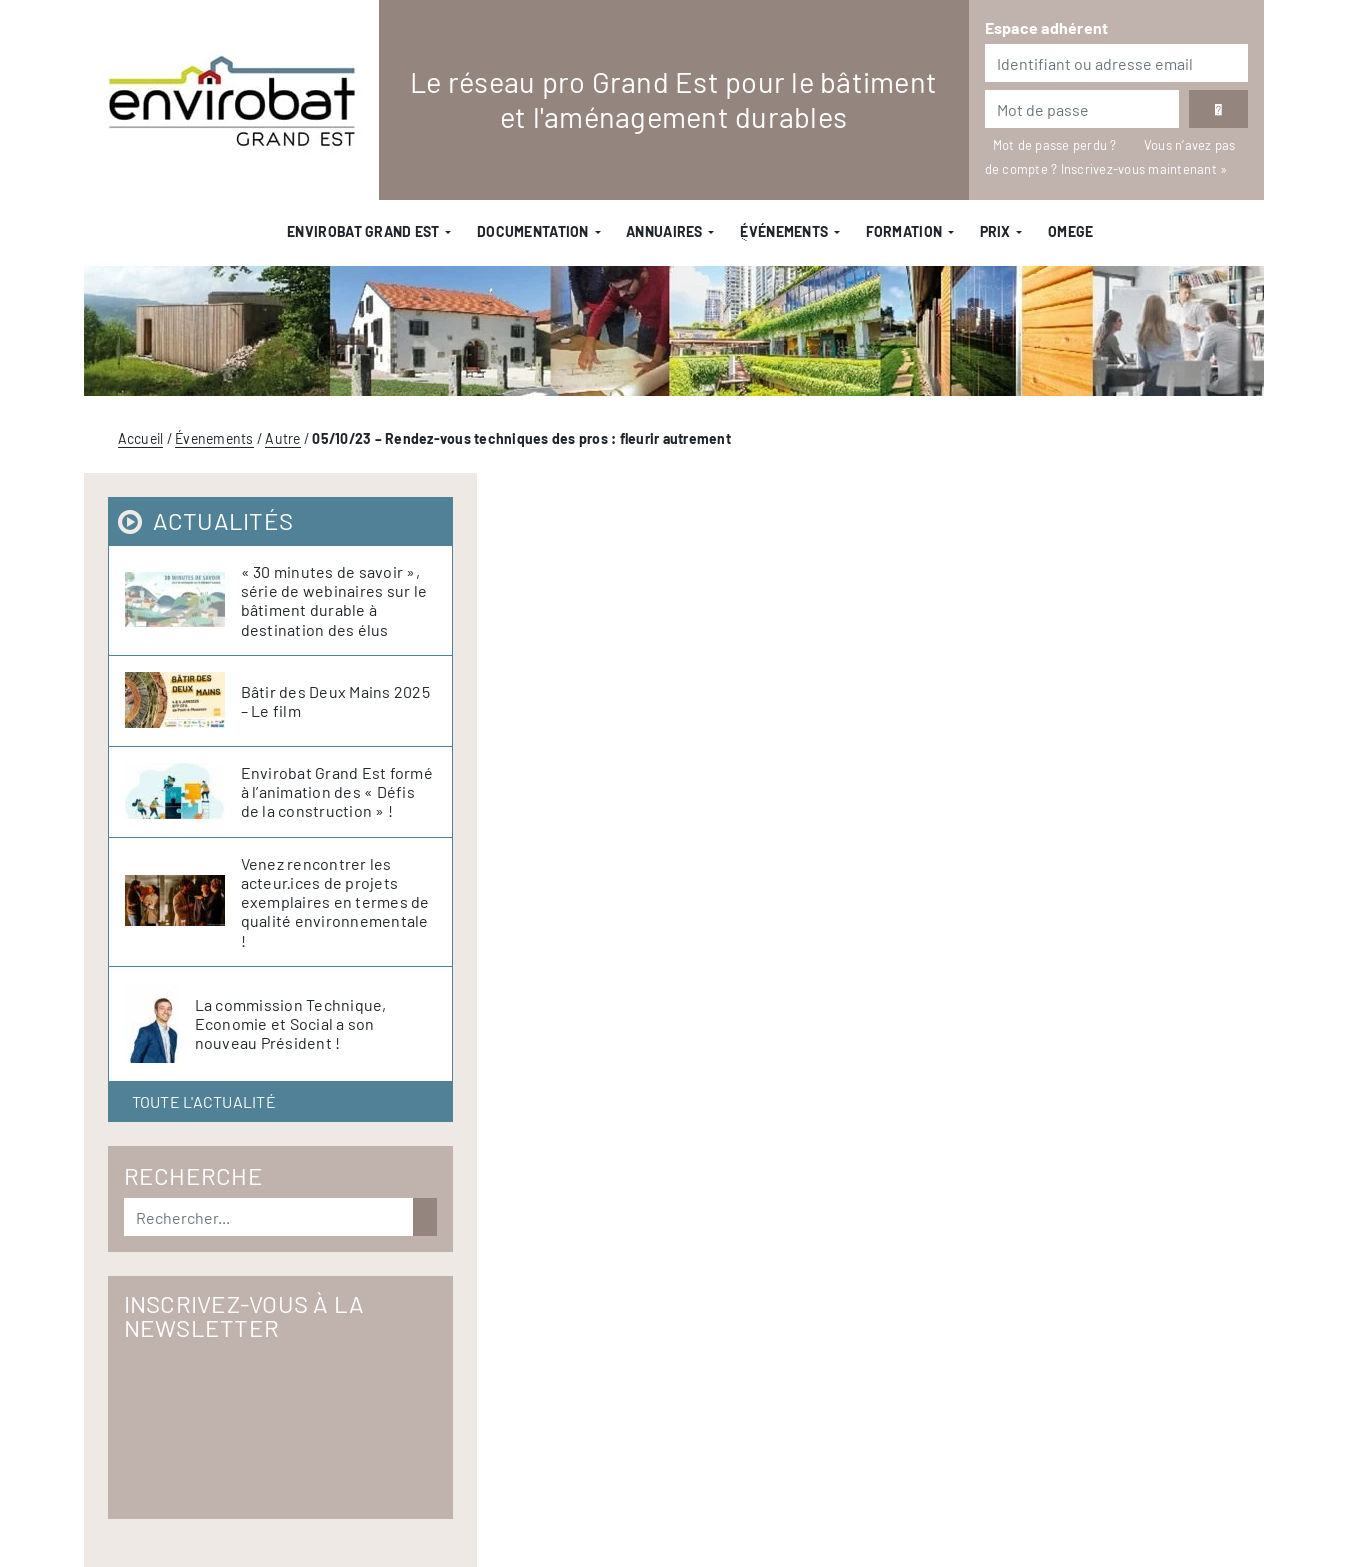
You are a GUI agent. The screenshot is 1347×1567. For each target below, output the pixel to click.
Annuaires (664, 231)
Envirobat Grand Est (363, 231)
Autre (282, 438)
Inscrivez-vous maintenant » (1144, 169)
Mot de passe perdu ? (1056, 145)
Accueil (141, 438)
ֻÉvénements (784, 231)
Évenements (214, 438)
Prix (995, 231)
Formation (904, 231)
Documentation (533, 231)
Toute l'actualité (204, 1101)
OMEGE (1070, 231)
